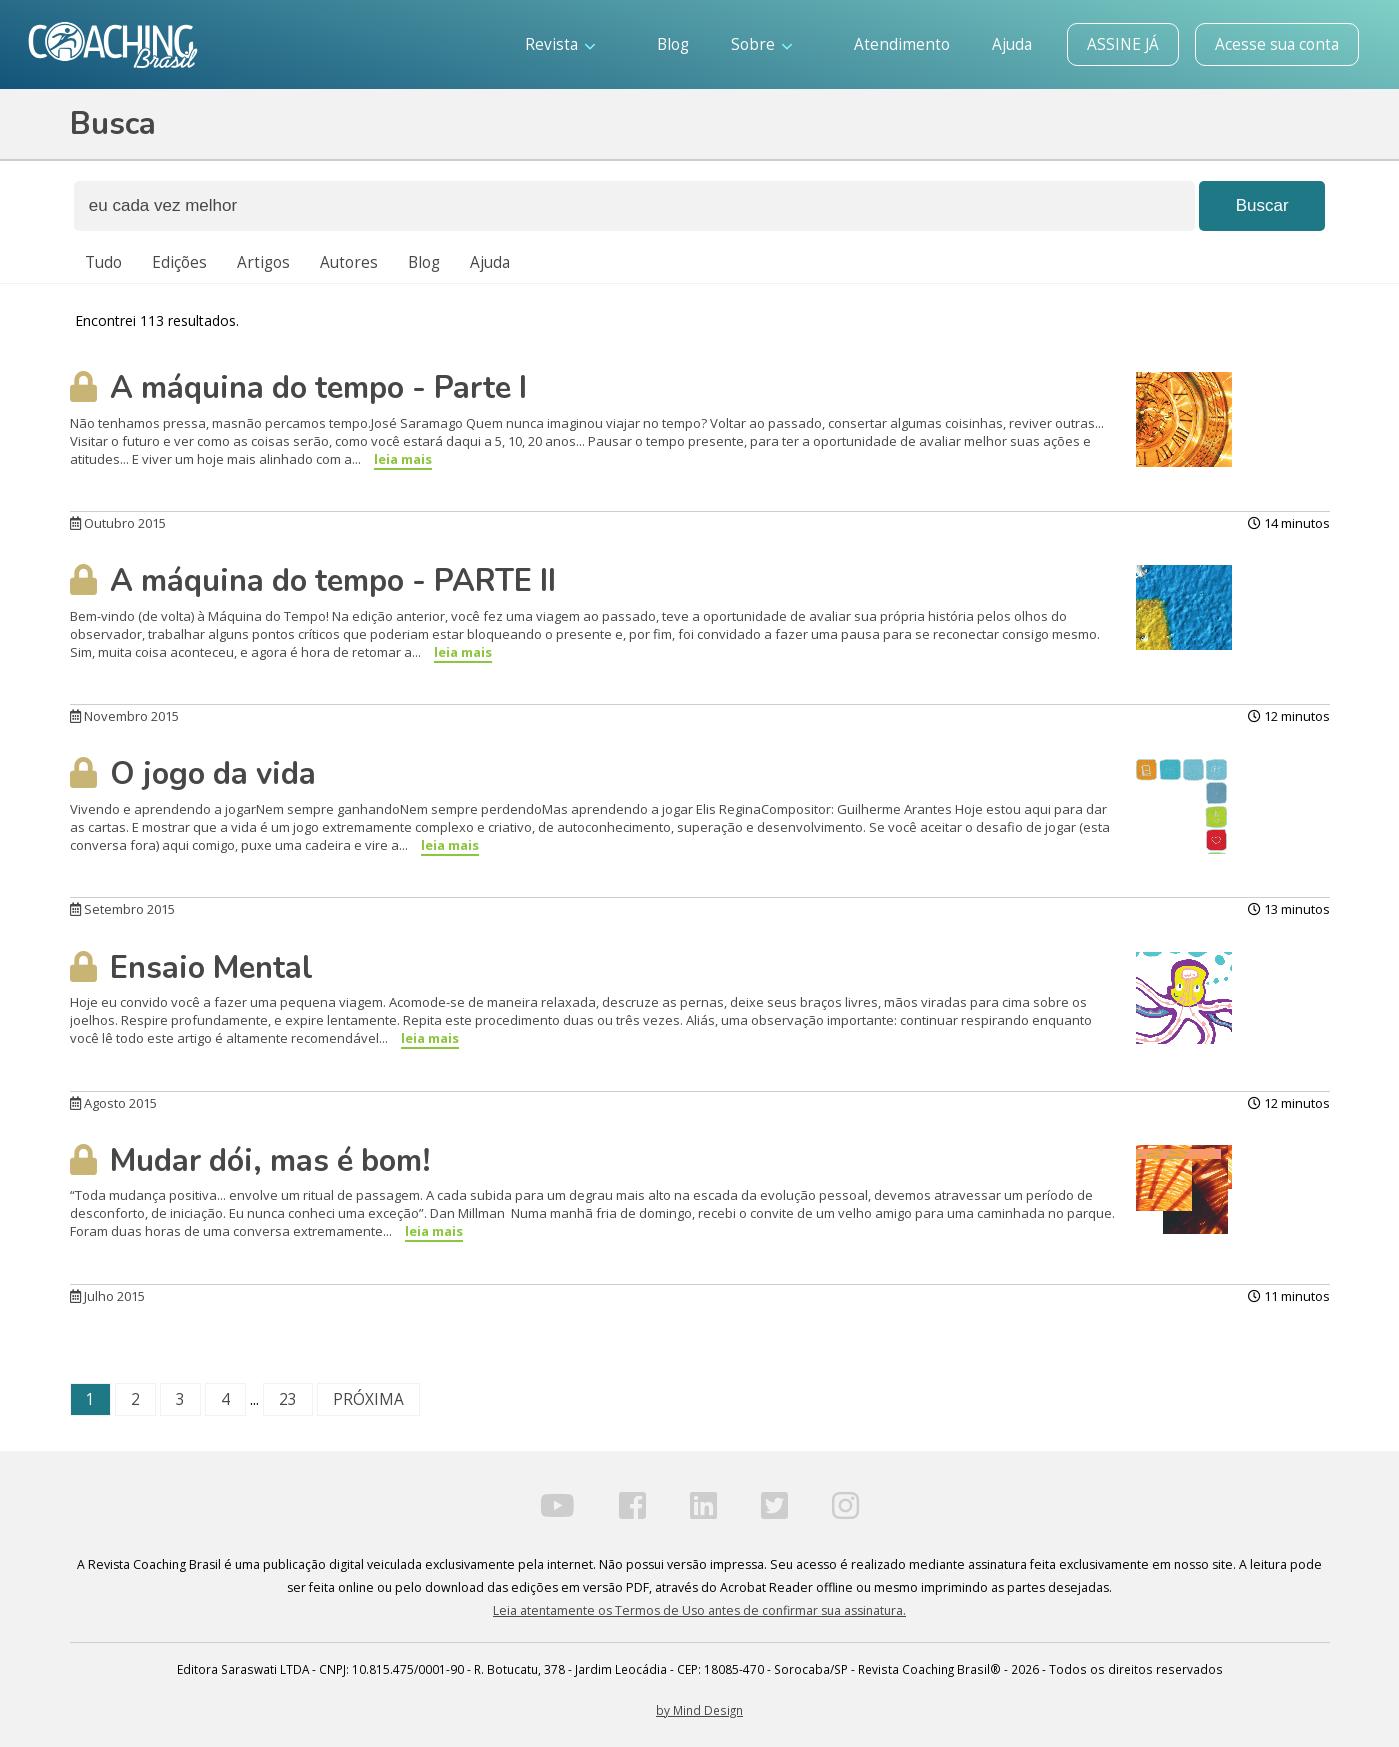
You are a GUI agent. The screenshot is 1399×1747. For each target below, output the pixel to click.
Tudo (103, 262)
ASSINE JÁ (1123, 44)
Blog (673, 44)
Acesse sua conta (1277, 44)
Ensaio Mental (191, 968)
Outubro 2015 (118, 523)
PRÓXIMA (368, 1399)
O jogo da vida (193, 774)
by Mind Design (699, 1710)
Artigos (263, 262)
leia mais (403, 459)
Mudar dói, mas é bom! (250, 1161)
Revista (560, 44)
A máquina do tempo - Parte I (298, 388)
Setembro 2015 (122, 909)
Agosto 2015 (113, 1103)
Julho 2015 (107, 1296)
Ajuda (1012, 44)
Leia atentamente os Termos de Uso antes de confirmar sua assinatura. (699, 1610)
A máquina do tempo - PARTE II (313, 581)
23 (288, 1399)
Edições (179, 262)
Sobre (761, 44)
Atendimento (902, 44)
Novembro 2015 (124, 716)
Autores (349, 262)
